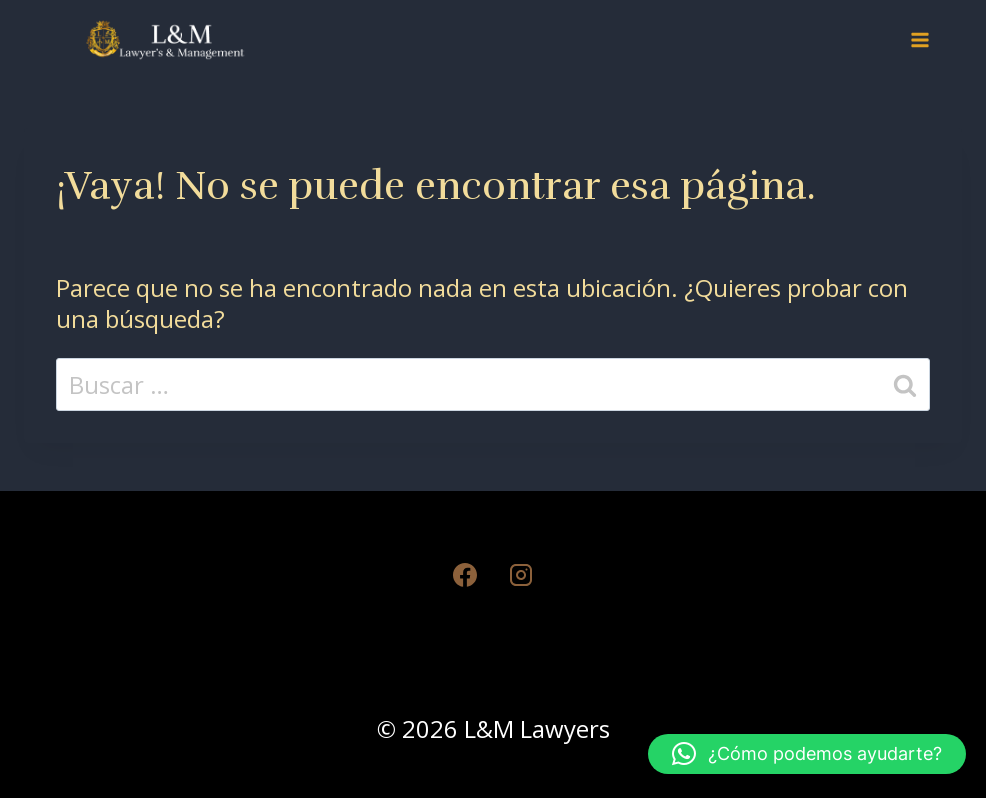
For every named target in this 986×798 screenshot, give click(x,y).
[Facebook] (465, 575)
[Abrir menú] (919, 39)
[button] (807, 754)
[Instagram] (521, 575)
